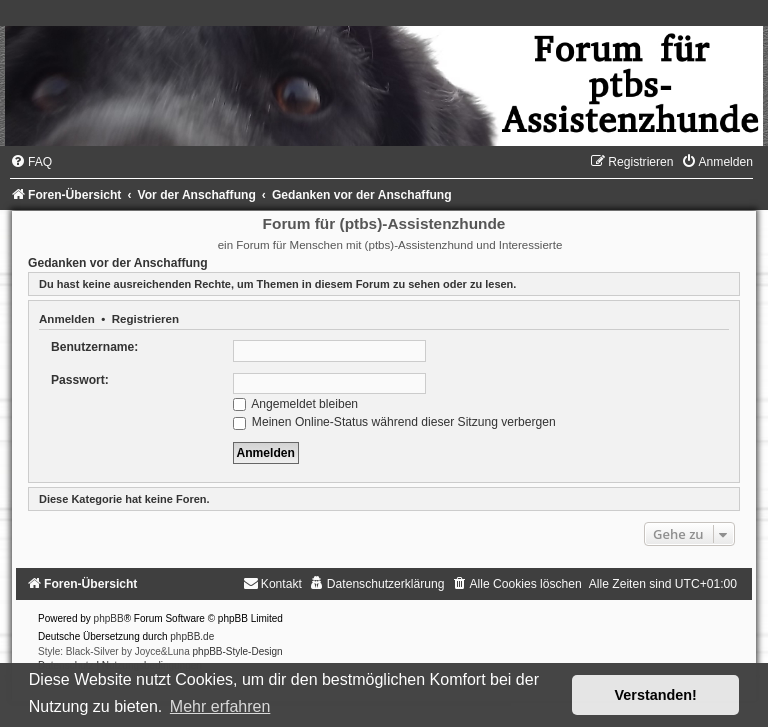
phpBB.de (192, 636)
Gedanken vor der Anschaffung (118, 263)
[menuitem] (31, 162)
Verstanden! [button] (656, 695)
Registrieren (145, 319)
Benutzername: (94, 347)
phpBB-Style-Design (238, 651)
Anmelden (67, 319)
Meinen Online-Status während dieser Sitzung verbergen (394, 422)
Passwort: (80, 380)
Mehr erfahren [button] (220, 706)
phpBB (109, 618)
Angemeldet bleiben (296, 404)
